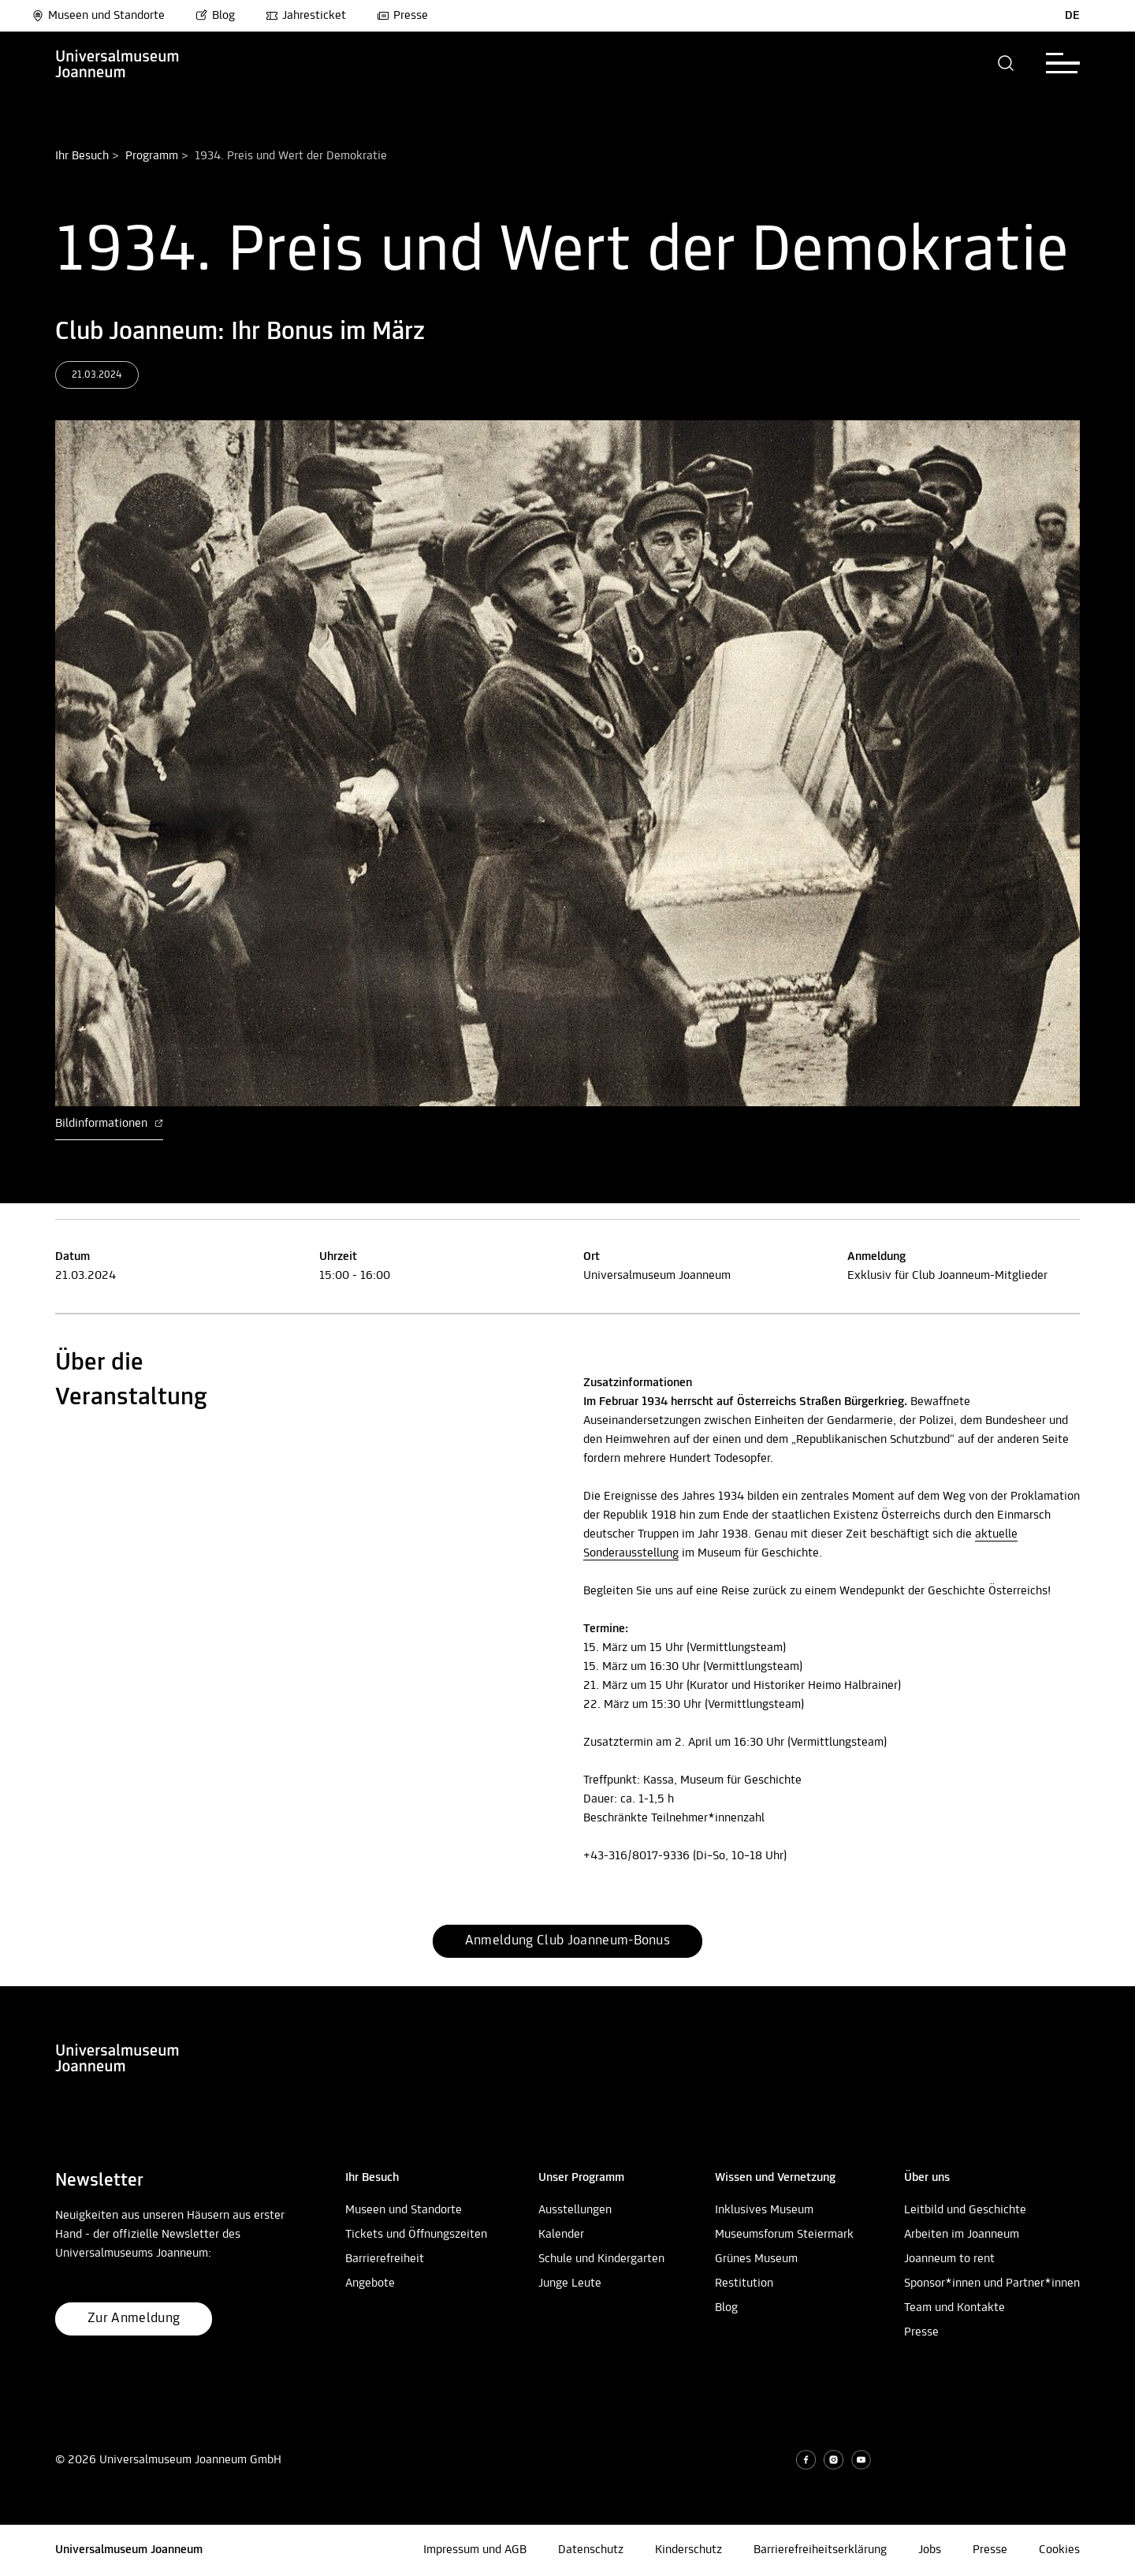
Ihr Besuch (82, 156)
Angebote (370, 2283)
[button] (1006, 63)
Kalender (561, 2234)
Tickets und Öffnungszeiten (416, 2234)
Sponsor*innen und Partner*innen (992, 2283)
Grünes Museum (756, 2259)
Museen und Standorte (98, 15)
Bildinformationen (109, 1123)
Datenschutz (590, 2550)
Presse (402, 15)
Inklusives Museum (764, 2210)
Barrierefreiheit (384, 2259)
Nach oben (27, 1980)
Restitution (744, 2283)
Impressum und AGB (475, 2550)
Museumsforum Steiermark (784, 2234)
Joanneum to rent (949, 2259)
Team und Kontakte (954, 2308)
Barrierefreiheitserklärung (820, 2550)
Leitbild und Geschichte (965, 2210)
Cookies (1059, 2550)
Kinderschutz (688, 2550)
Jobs (929, 2550)
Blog (215, 15)
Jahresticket (306, 15)
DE (1072, 15)
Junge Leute (569, 2283)
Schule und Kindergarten (601, 2259)
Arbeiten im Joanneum (961, 2234)
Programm (151, 156)
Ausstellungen (575, 2210)
